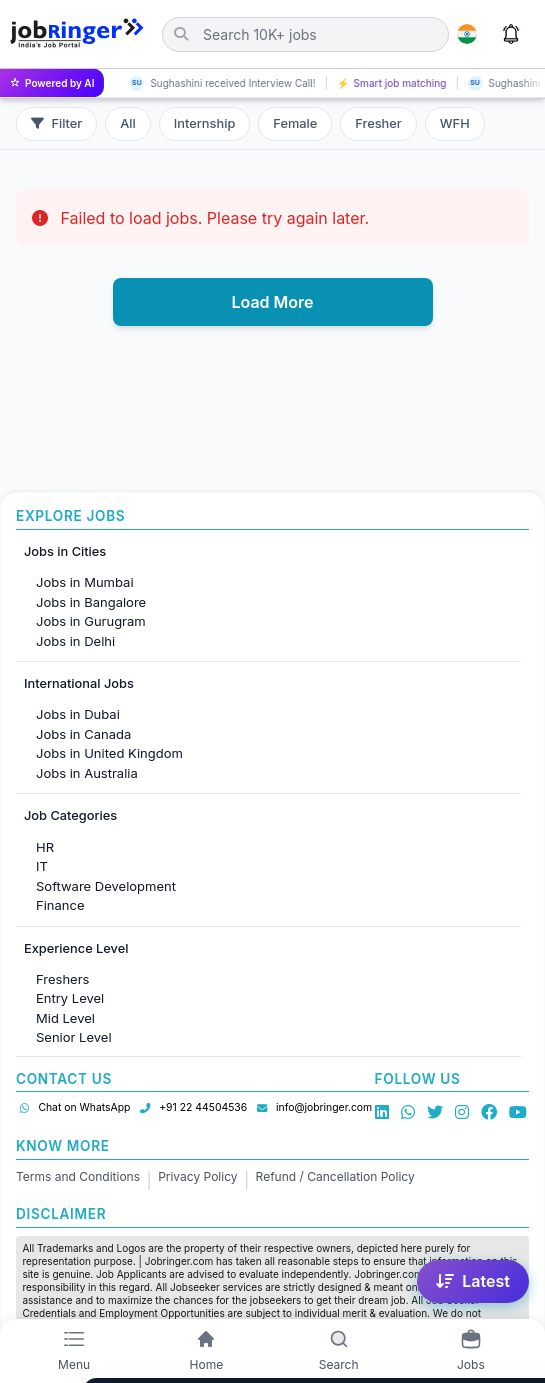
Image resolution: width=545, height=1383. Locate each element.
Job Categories (70, 815)
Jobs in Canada (83, 734)
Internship (204, 123)
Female (295, 123)
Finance (60, 905)
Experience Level (76, 948)
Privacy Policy (197, 1176)
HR (45, 847)
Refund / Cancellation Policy (335, 1176)
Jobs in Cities (65, 551)
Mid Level (65, 1018)
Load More (272, 302)
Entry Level (70, 998)
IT (42, 866)
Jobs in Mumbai (85, 582)
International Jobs (79, 683)
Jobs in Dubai (78, 714)
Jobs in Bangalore (91, 602)
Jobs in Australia (87, 773)
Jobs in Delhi (75, 641)
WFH (455, 123)
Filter (56, 123)
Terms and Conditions (78, 1176)
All (128, 123)
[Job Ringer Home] (77, 34)
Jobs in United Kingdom (109, 753)
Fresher (378, 123)
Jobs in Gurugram (91, 621)
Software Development (106, 886)
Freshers (62, 979)
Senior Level (74, 1037)
